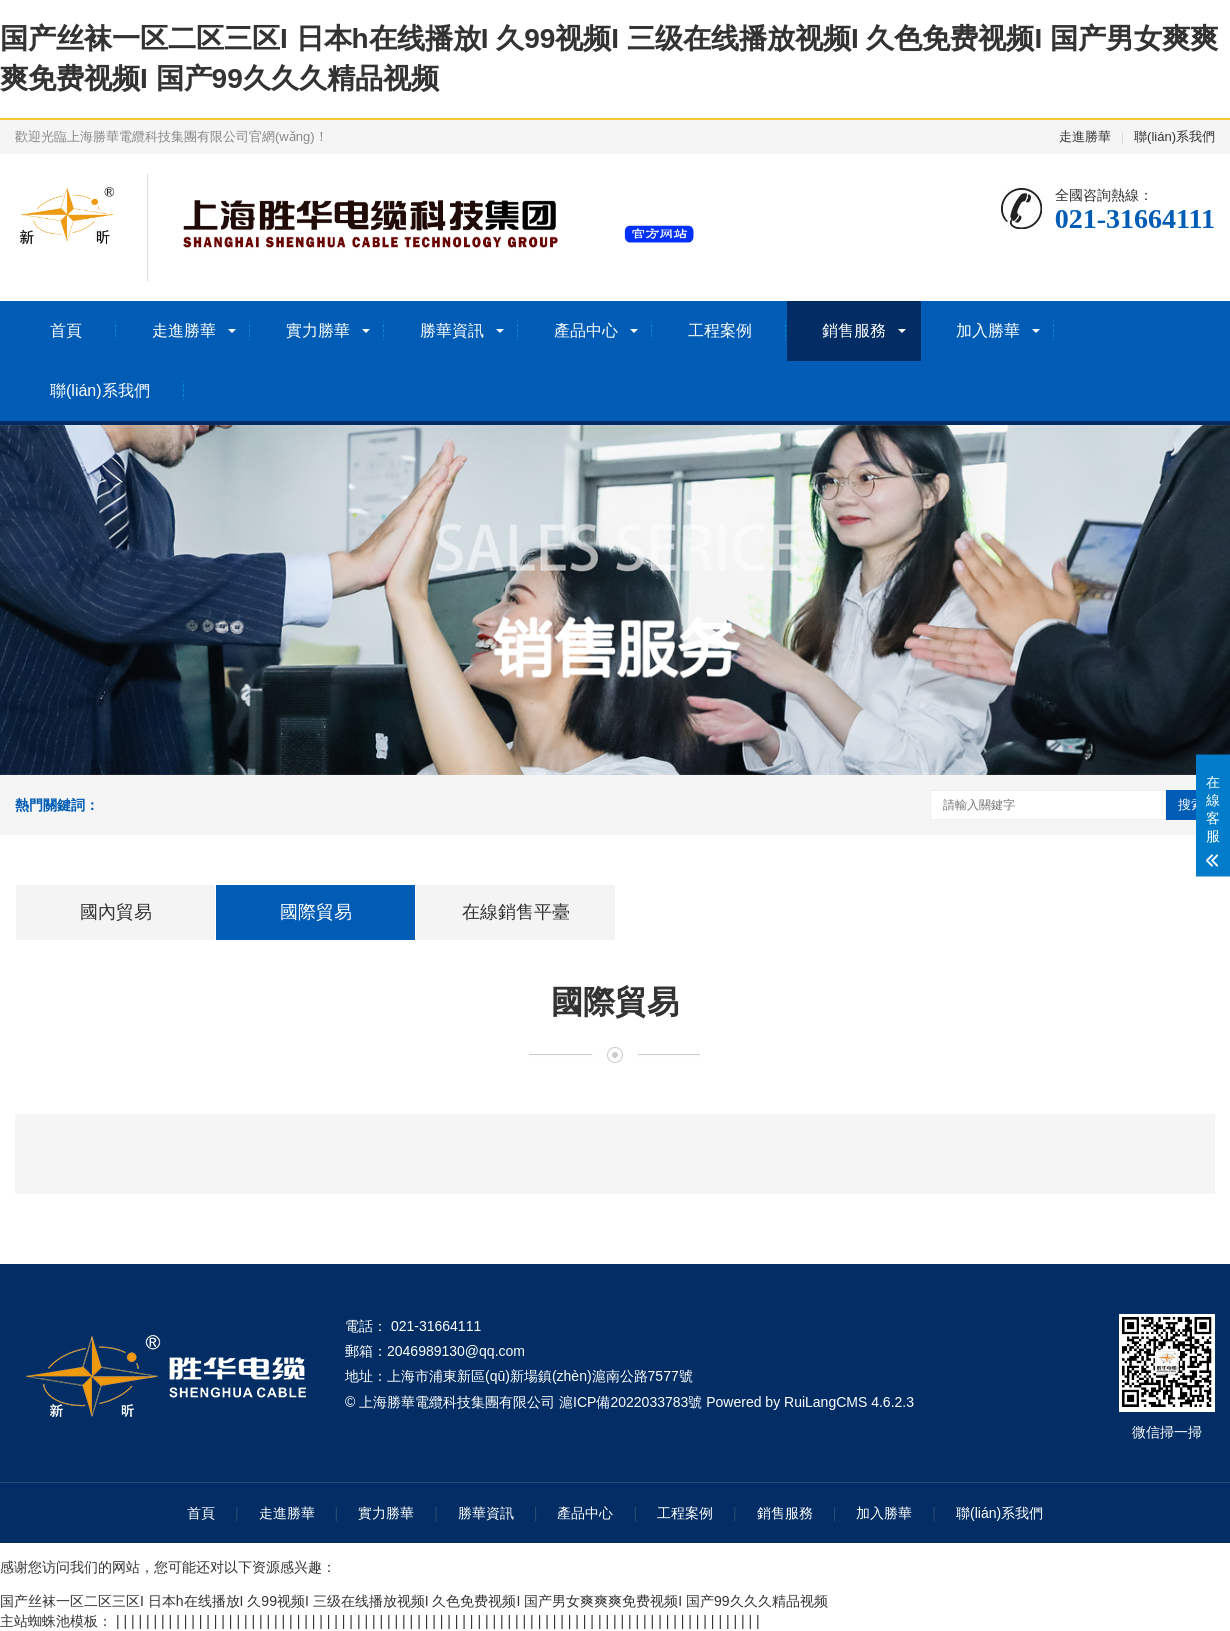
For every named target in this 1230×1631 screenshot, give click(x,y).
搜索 (1191, 804)
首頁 (66, 330)
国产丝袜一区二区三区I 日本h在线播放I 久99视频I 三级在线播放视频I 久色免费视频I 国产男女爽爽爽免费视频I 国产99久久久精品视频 (414, 1601)
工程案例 (720, 330)
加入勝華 (988, 330)
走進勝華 (1085, 136)
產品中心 (586, 330)
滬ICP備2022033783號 (630, 1402)
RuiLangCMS (825, 1402)
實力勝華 (318, 330)
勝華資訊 (452, 330)
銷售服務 (854, 330)
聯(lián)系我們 (1174, 136)
